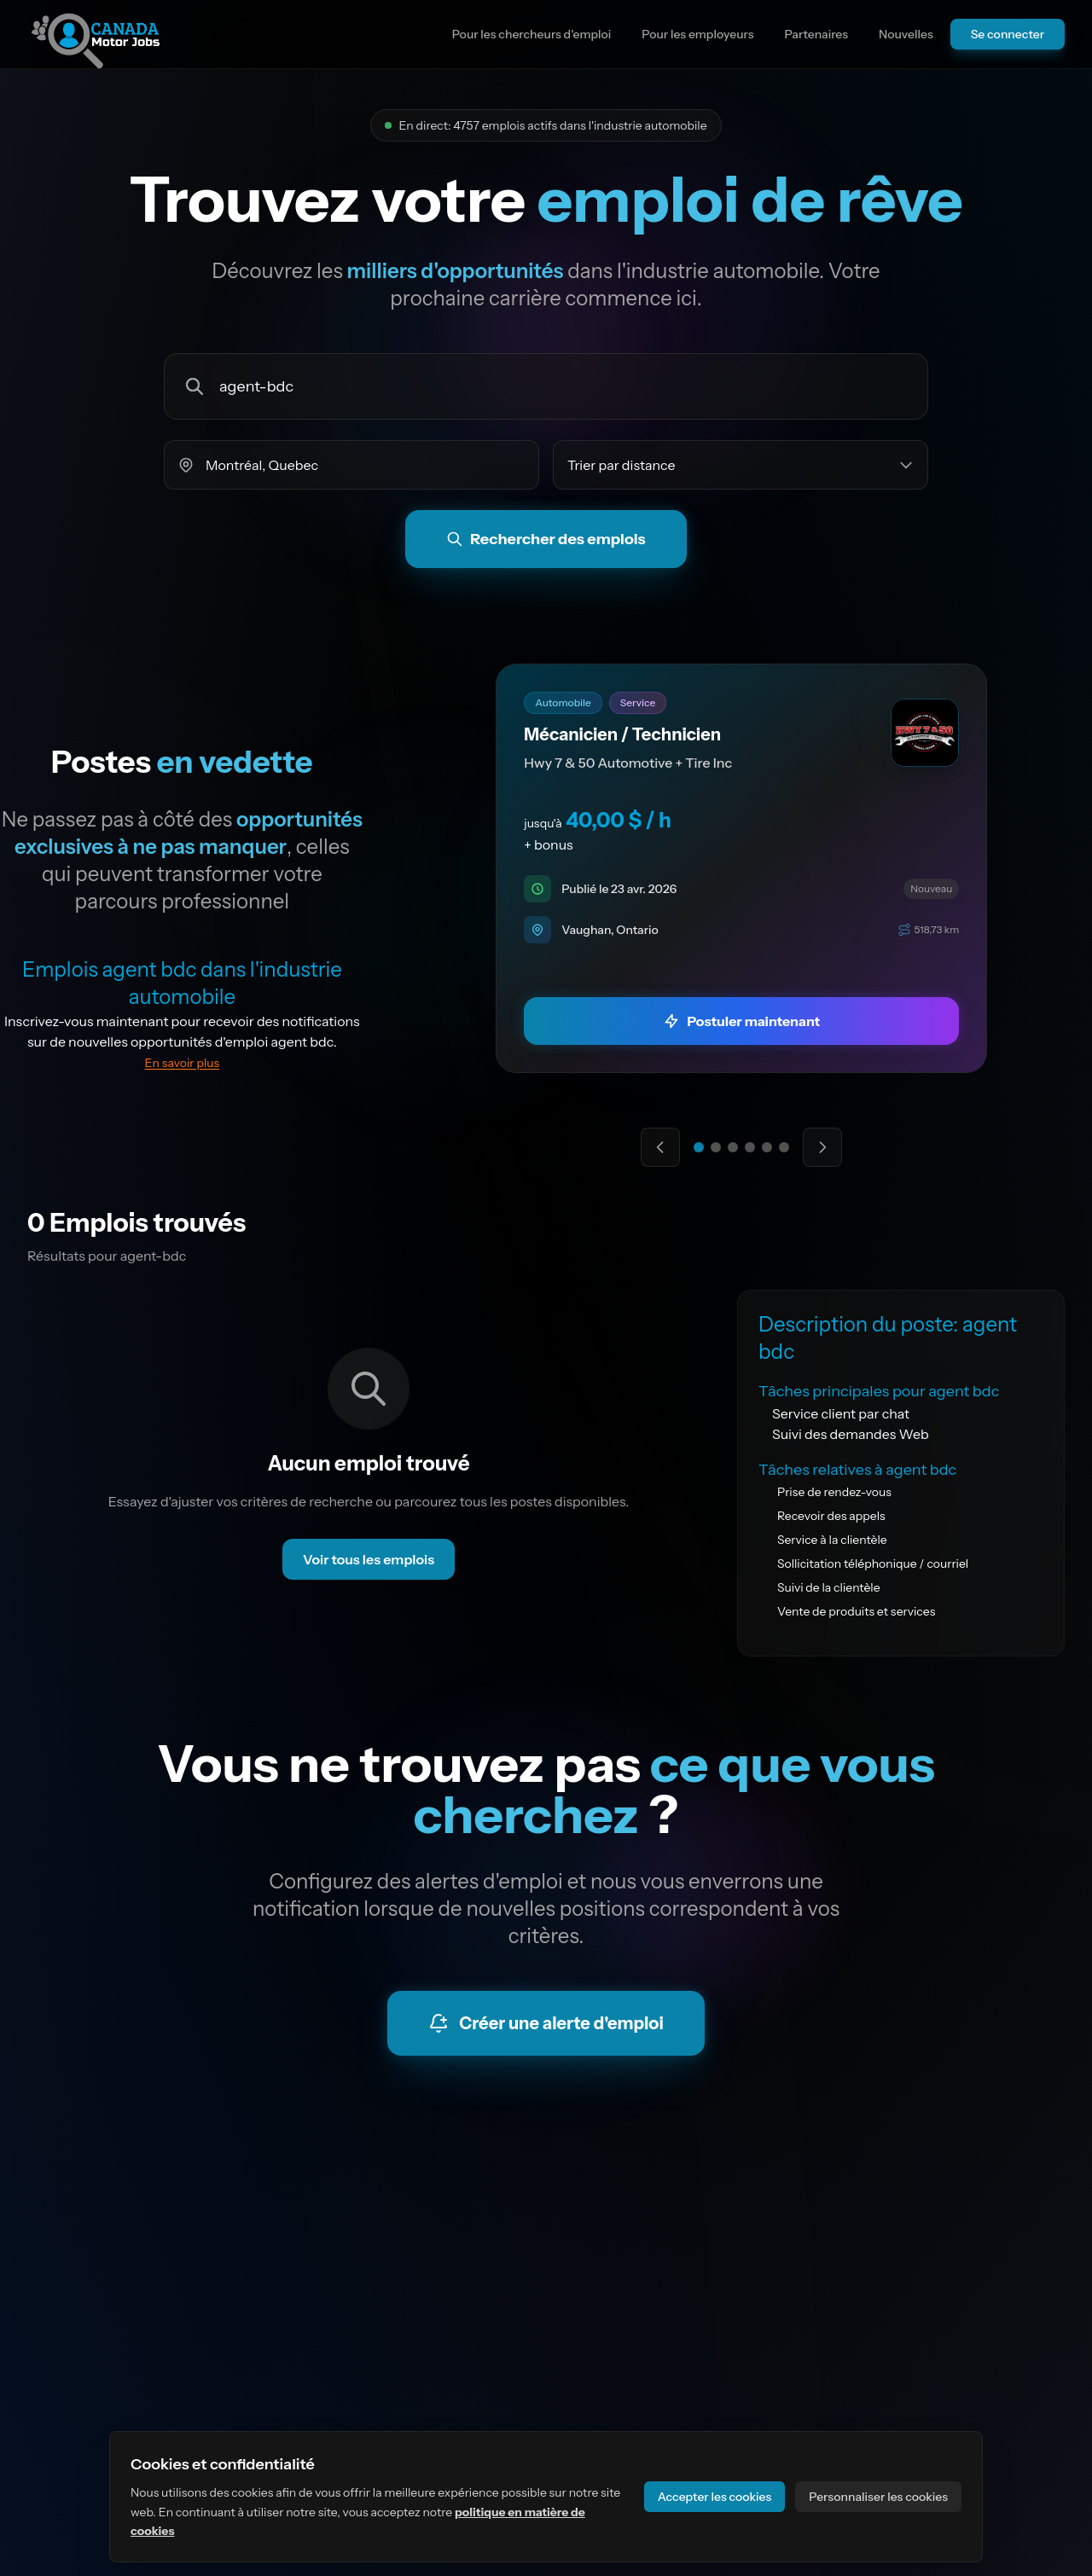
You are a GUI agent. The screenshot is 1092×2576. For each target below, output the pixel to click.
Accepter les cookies (715, 2496)
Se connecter (1007, 34)
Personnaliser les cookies (878, 2496)
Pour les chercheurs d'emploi (532, 34)
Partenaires (816, 34)
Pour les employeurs (697, 34)
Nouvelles (906, 34)
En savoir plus (182, 1062)
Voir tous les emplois (368, 1559)
